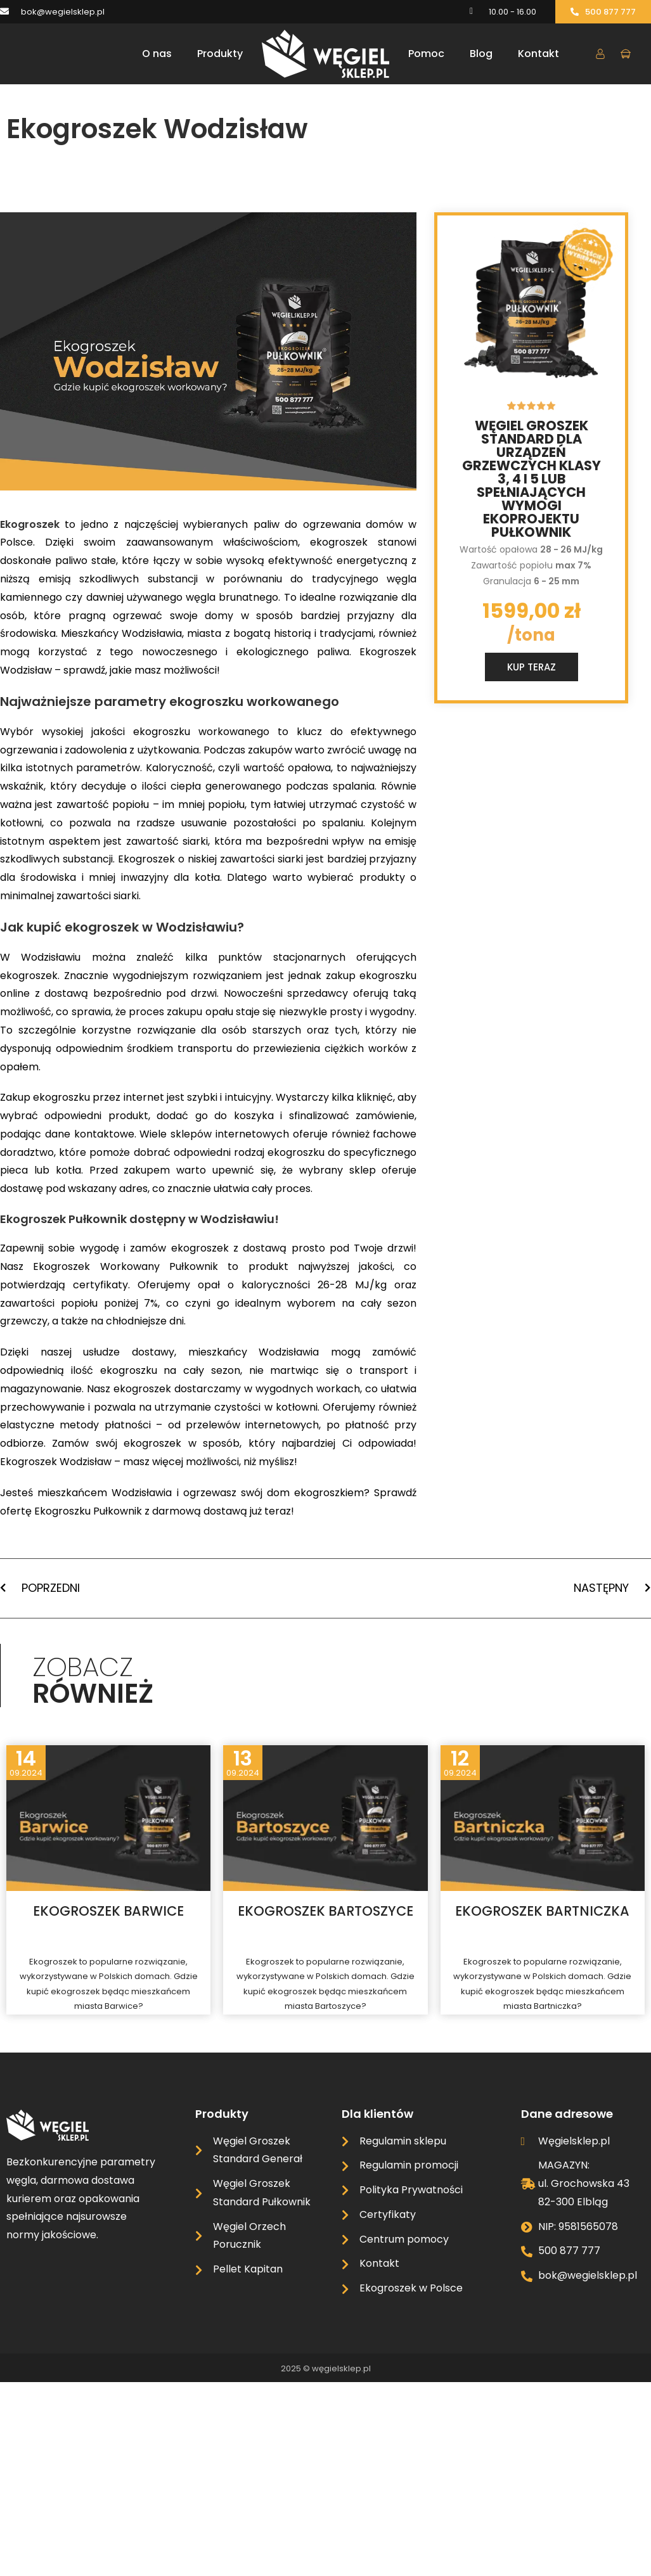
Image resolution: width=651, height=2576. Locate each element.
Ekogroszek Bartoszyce (325, 1911)
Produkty (220, 53)
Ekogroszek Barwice (108, 1911)
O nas (157, 53)
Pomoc (426, 53)
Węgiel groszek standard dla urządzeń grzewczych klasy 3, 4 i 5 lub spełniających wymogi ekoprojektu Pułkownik (531, 478)
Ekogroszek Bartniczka (542, 1911)
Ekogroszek (32, 524)
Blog (481, 53)
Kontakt (538, 53)
